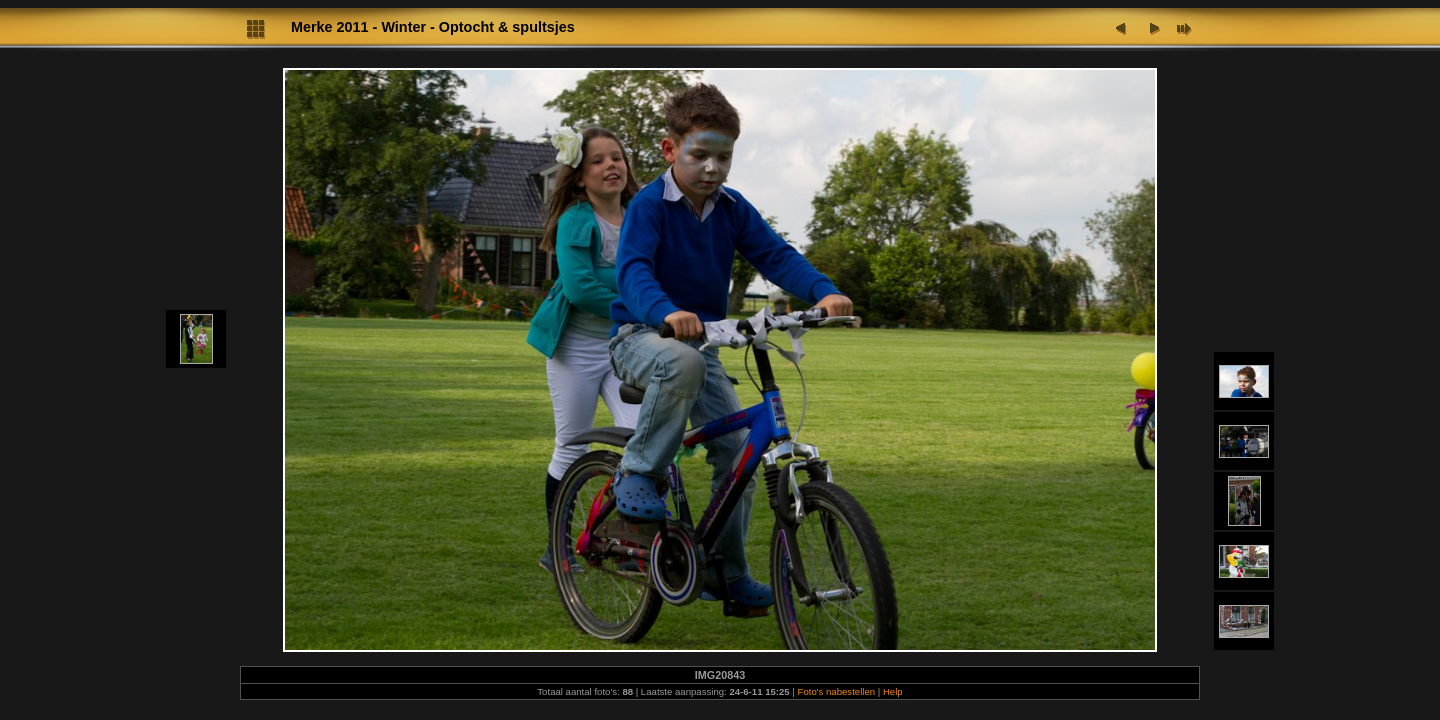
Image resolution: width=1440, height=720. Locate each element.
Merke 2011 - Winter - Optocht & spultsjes (433, 27)
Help (893, 691)
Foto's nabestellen (837, 691)
